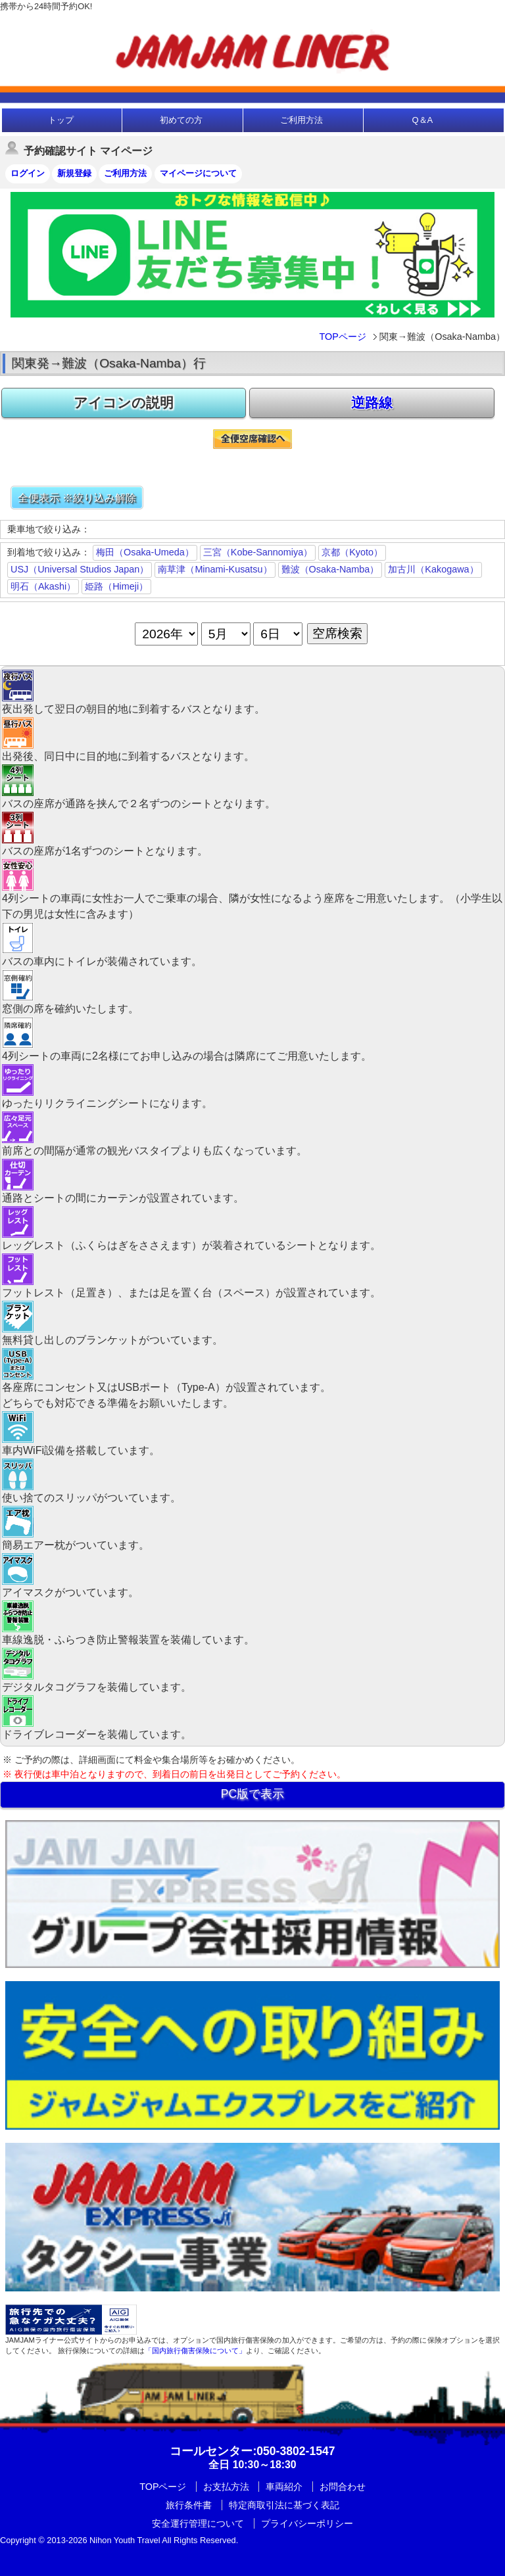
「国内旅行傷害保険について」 (195, 2350)
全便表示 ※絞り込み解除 (77, 497)
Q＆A (422, 120)
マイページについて (198, 173)
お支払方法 (226, 2486)
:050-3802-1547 (252, 2451)
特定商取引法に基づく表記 (284, 2505)
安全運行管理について (198, 2523)
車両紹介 (284, 2486)
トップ (61, 120)
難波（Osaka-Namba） (330, 569)
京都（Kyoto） (352, 552)
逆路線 (372, 402)
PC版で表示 (252, 1793)
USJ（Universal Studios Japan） (80, 569)
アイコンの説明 (124, 402)
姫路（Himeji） (116, 586)
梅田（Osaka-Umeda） (145, 552)
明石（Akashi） (43, 586)
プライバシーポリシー (307, 2523)
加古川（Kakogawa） (433, 569)
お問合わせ (343, 2486)
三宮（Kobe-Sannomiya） (257, 552)
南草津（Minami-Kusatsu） (215, 569)
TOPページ (343, 336)
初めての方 (181, 120)
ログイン (28, 173)
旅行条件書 (189, 2505)
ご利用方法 (301, 120)
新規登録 (74, 173)
